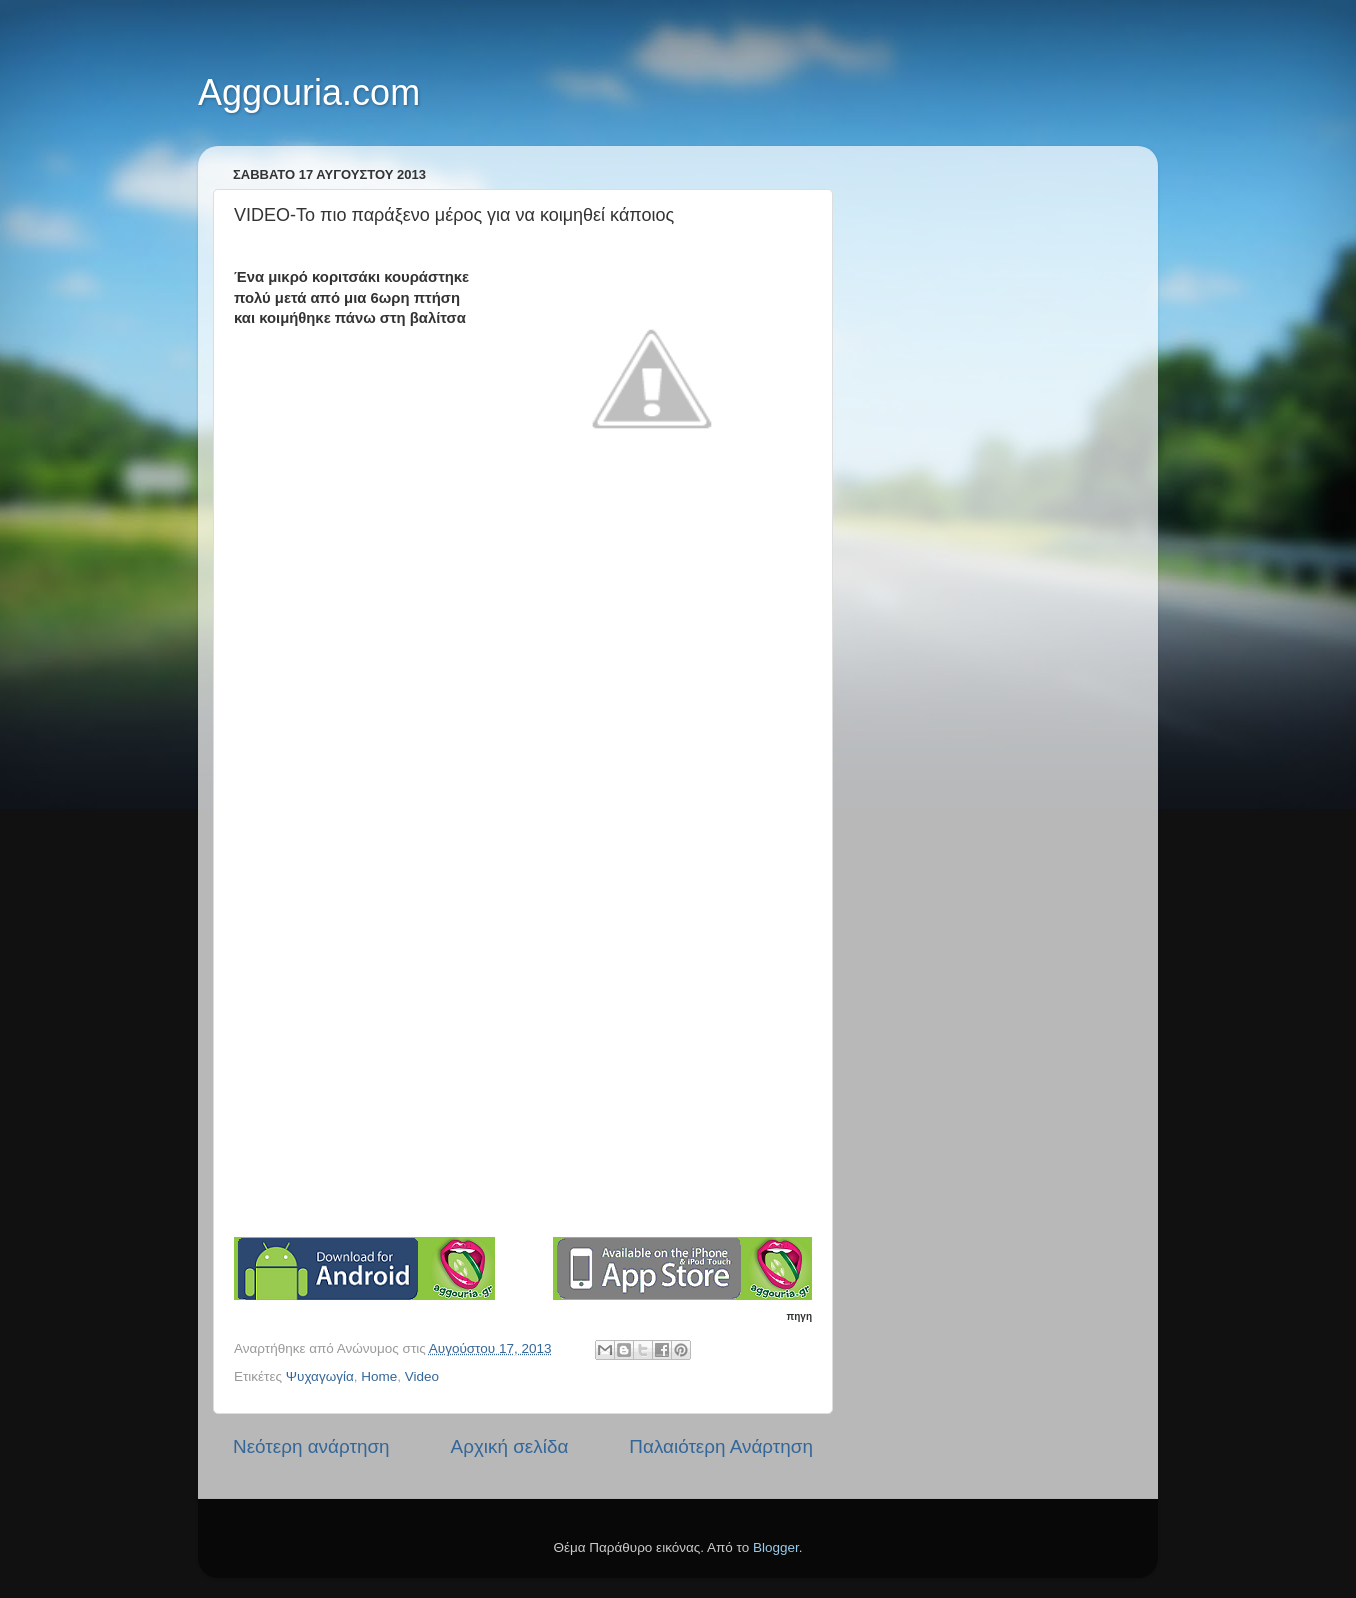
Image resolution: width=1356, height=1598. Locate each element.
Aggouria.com (309, 92)
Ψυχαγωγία (320, 1376)
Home (379, 1376)
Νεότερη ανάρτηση (311, 1446)
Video (422, 1376)
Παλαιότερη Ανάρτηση (721, 1446)
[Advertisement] (523, 1085)
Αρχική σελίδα (510, 1446)
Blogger (776, 1547)
